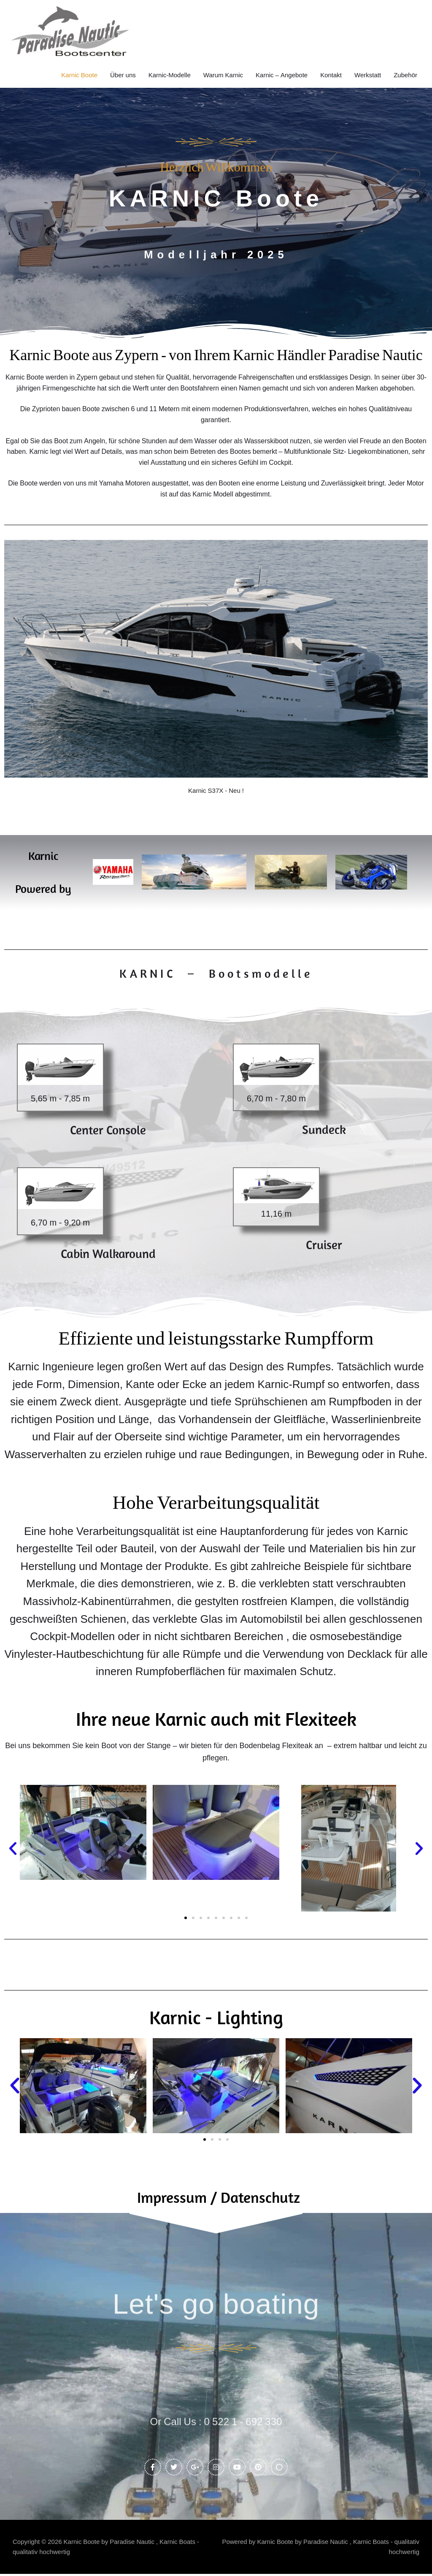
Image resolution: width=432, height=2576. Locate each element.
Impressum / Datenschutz (218, 2195)
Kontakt (331, 75)
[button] (13, 1848)
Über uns (123, 75)
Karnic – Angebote (282, 75)
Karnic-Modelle (169, 75)
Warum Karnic (223, 75)
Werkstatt (367, 75)
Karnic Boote (79, 75)
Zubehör (405, 75)
